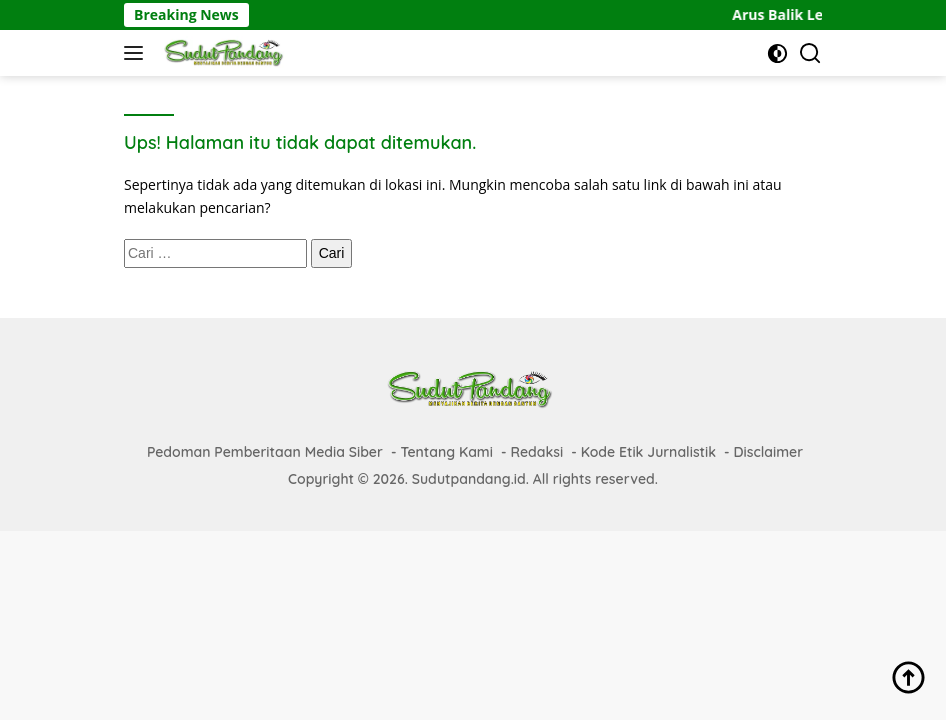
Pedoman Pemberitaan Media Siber (265, 452)
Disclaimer (769, 452)
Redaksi (536, 452)
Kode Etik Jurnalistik (648, 452)
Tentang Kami (446, 452)
